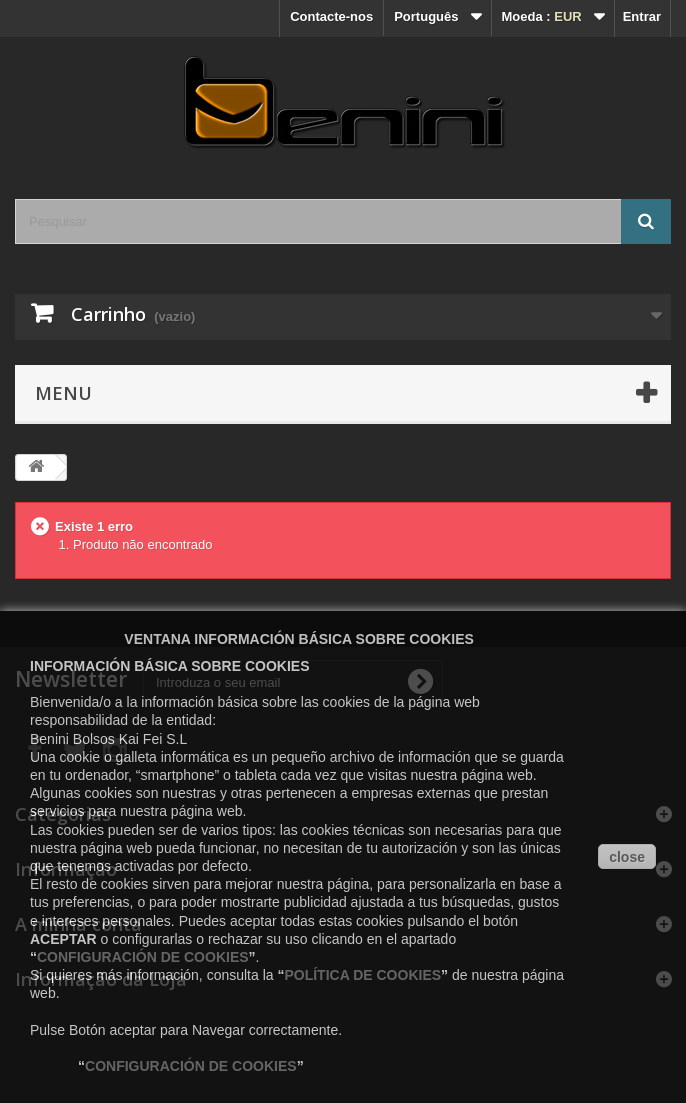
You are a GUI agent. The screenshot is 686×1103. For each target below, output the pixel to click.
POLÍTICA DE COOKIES (362, 975)
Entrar (642, 16)
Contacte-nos (331, 16)
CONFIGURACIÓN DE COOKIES (143, 957)
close (627, 857)
